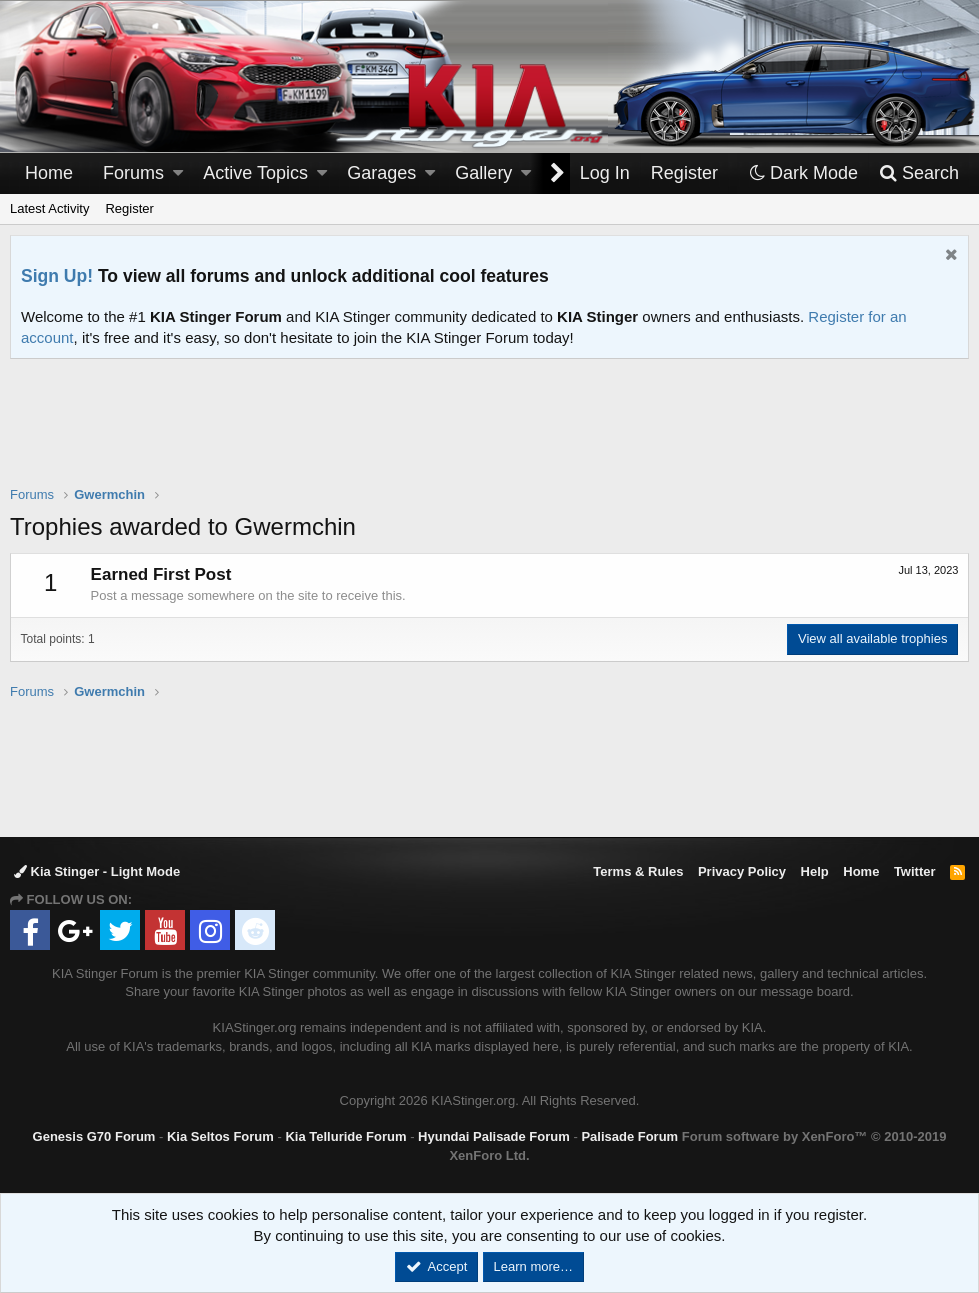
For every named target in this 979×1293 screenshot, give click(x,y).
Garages (381, 173)
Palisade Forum (629, 1136)
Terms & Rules (638, 871)
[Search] (918, 173)
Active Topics (255, 173)
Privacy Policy (742, 871)
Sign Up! (57, 276)
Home (49, 173)
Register (129, 208)
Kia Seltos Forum (220, 1136)
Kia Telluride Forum (345, 1136)
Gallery (483, 173)
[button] (178, 173)
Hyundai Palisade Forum (494, 1136)
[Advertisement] (490, 435)
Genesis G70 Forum (94, 1136)
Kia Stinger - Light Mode (97, 871)
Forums (133, 173)
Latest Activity (49, 208)
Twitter (915, 871)
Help (815, 871)
